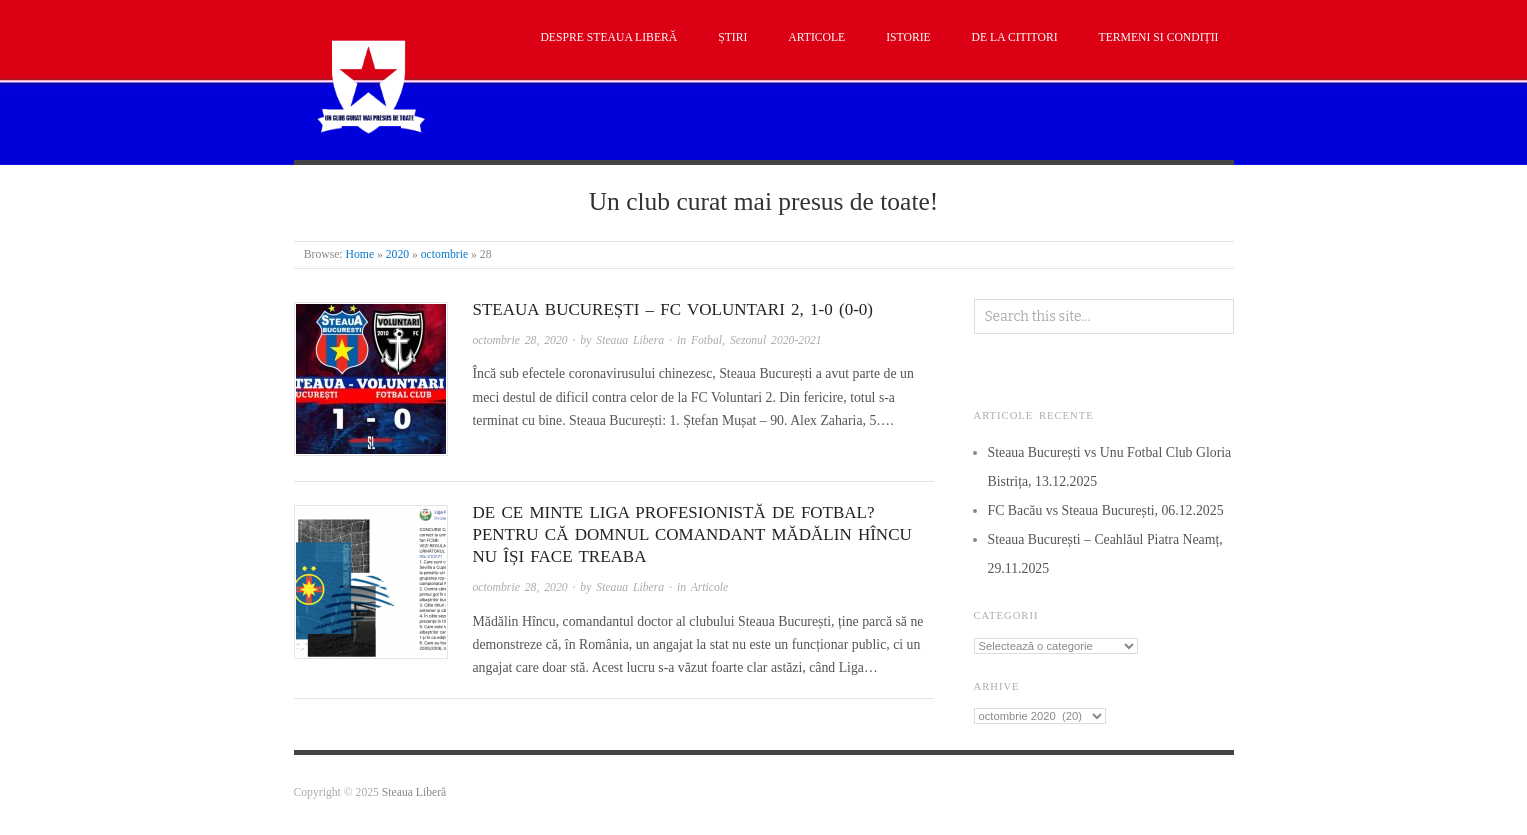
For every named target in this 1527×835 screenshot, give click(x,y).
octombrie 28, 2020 (520, 340)
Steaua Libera (630, 340)
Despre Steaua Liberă (608, 37)
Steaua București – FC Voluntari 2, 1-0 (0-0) (673, 309)
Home (360, 254)
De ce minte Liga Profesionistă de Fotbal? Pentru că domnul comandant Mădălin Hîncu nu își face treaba (692, 534)
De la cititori (1015, 37)
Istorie (908, 37)
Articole (816, 37)
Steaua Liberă (414, 792)
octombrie (444, 254)
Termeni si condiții (1159, 37)
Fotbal (706, 340)
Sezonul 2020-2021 (776, 340)
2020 (397, 254)
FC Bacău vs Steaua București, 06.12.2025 (1106, 510)
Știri (732, 37)
